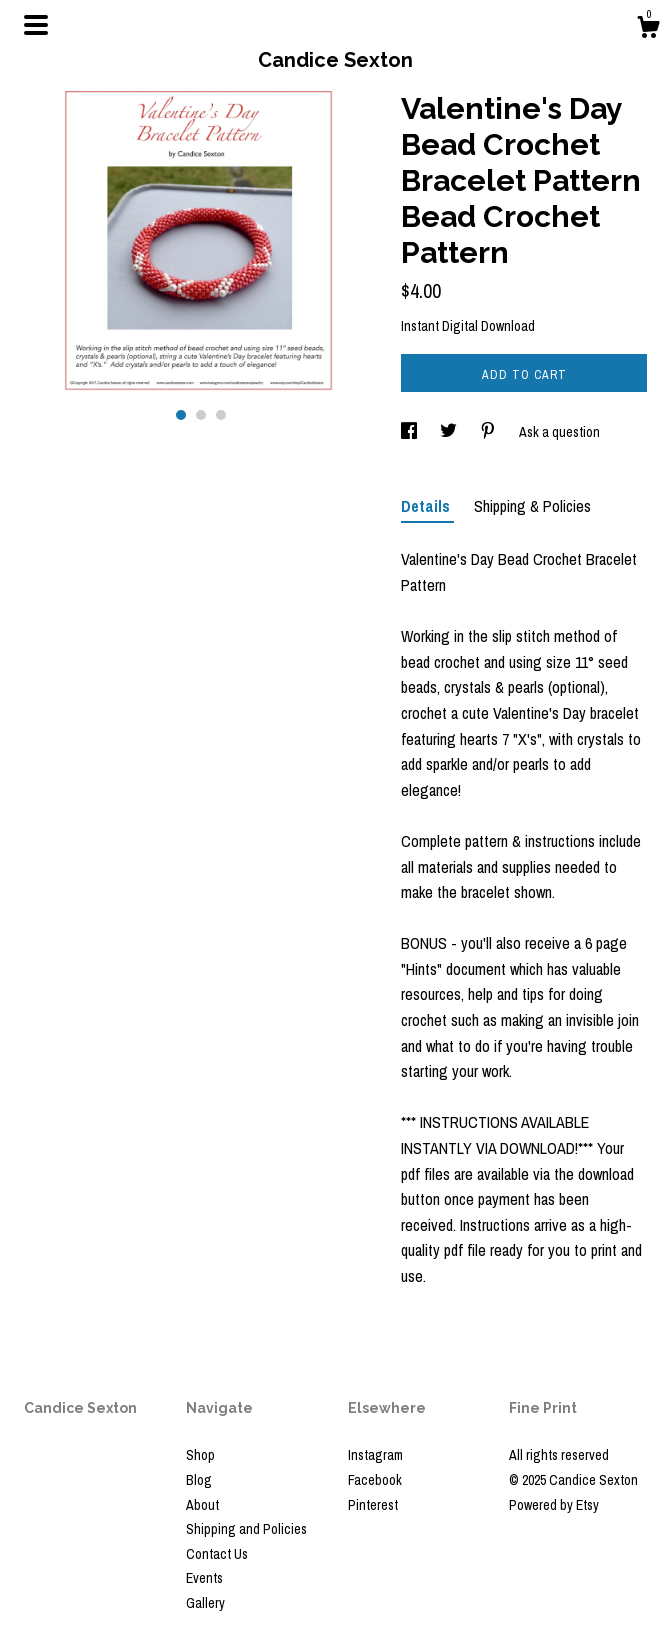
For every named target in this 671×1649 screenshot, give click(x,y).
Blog (199, 1480)
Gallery (205, 1603)
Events (204, 1578)
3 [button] (221, 415)
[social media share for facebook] (410, 432)
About (202, 1505)
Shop (200, 1455)
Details (427, 506)
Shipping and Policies (246, 1529)
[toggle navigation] (36, 25)
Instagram (375, 1455)
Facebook (375, 1480)
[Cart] (648, 30)
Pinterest (373, 1505)
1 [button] (181, 415)
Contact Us (217, 1554)
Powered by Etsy (554, 1505)
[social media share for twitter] (450, 432)
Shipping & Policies (532, 506)
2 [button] (201, 415)
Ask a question (559, 432)
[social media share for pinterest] (489, 432)
